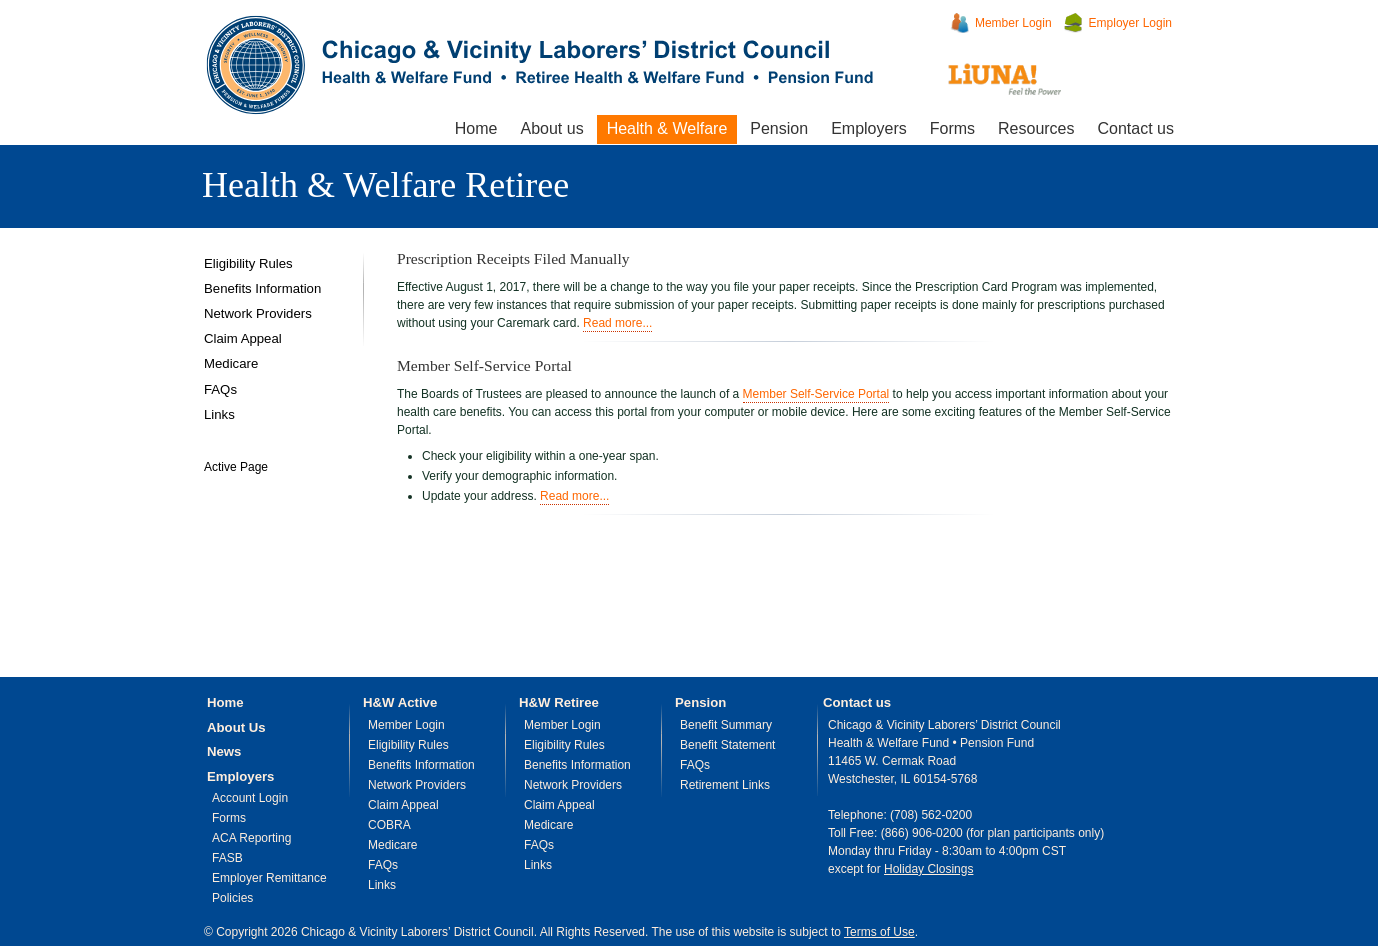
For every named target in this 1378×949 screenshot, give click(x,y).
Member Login (1013, 23)
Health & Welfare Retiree (385, 185)
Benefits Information (262, 288)
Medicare (231, 363)
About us (551, 128)
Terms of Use (879, 932)
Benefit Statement (727, 745)
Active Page (236, 467)
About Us (236, 727)
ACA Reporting (251, 838)
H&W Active (400, 702)
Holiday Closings (928, 869)
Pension (779, 128)
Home (476, 128)
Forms (952, 128)
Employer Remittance (269, 878)
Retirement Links (725, 785)
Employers (869, 128)
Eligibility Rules (248, 263)
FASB (227, 858)
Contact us (1136, 128)
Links (219, 414)
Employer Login (1130, 23)
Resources (1036, 128)
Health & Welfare (667, 128)
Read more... (617, 323)
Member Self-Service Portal (816, 394)
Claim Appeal (243, 338)
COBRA (389, 825)
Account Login (250, 798)
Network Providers (258, 313)
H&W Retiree (559, 702)
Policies (232, 898)
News (224, 751)
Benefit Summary (726, 725)
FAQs (220, 389)
